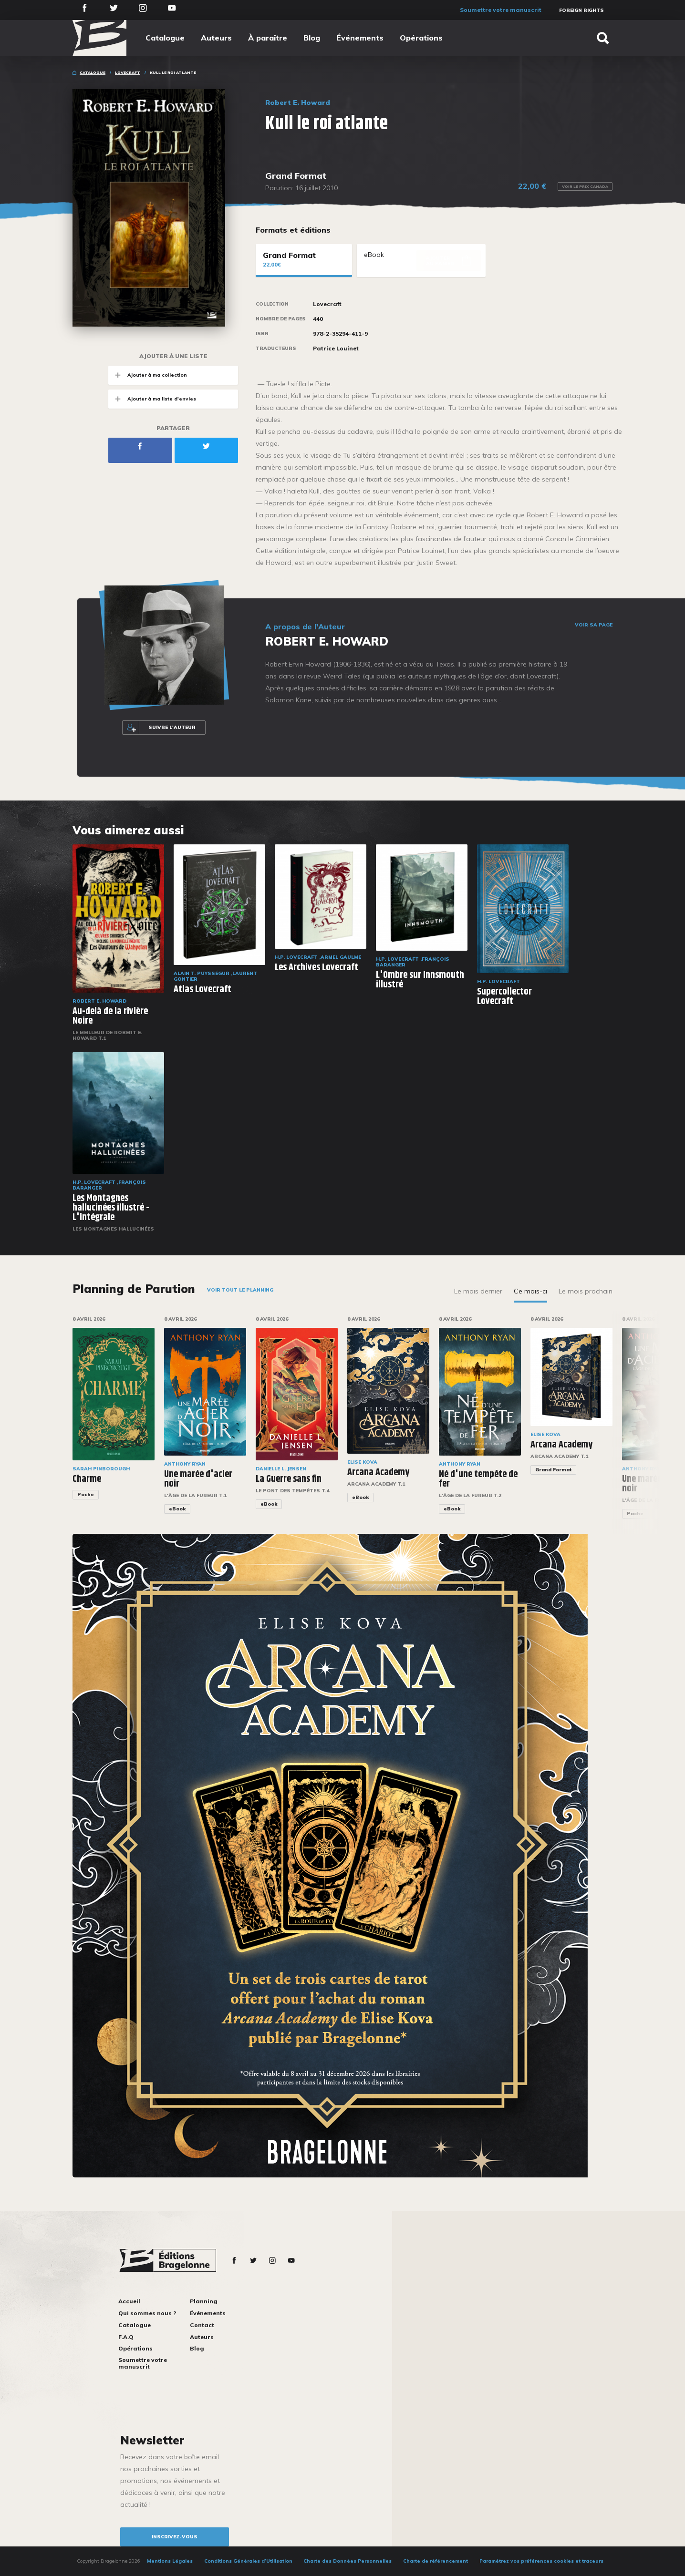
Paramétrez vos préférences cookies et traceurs (541, 2561)
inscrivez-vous (174, 2537)
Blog (311, 37)
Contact (202, 2325)
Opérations (421, 37)
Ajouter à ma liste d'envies (152, 399)
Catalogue (165, 37)
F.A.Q (126, 2336)
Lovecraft (127, 72)
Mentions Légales (170, 2561)
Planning (204, 2301)
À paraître (267, 37)
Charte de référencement (435, 2561)
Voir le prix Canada (585, 186)
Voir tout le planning (240, 1290)
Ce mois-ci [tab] (530, 1291)
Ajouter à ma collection (147, 375)
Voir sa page (593, 625)
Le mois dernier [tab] (478, 1291)
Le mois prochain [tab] (585, 1291)
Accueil (129, 2301)
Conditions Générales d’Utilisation (248, 2561)
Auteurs (216, 37)
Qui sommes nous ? (147, 2313)
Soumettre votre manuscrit (500, 9)
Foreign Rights (581, 10)
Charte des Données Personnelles (347, 2561)
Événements (360, 37)
